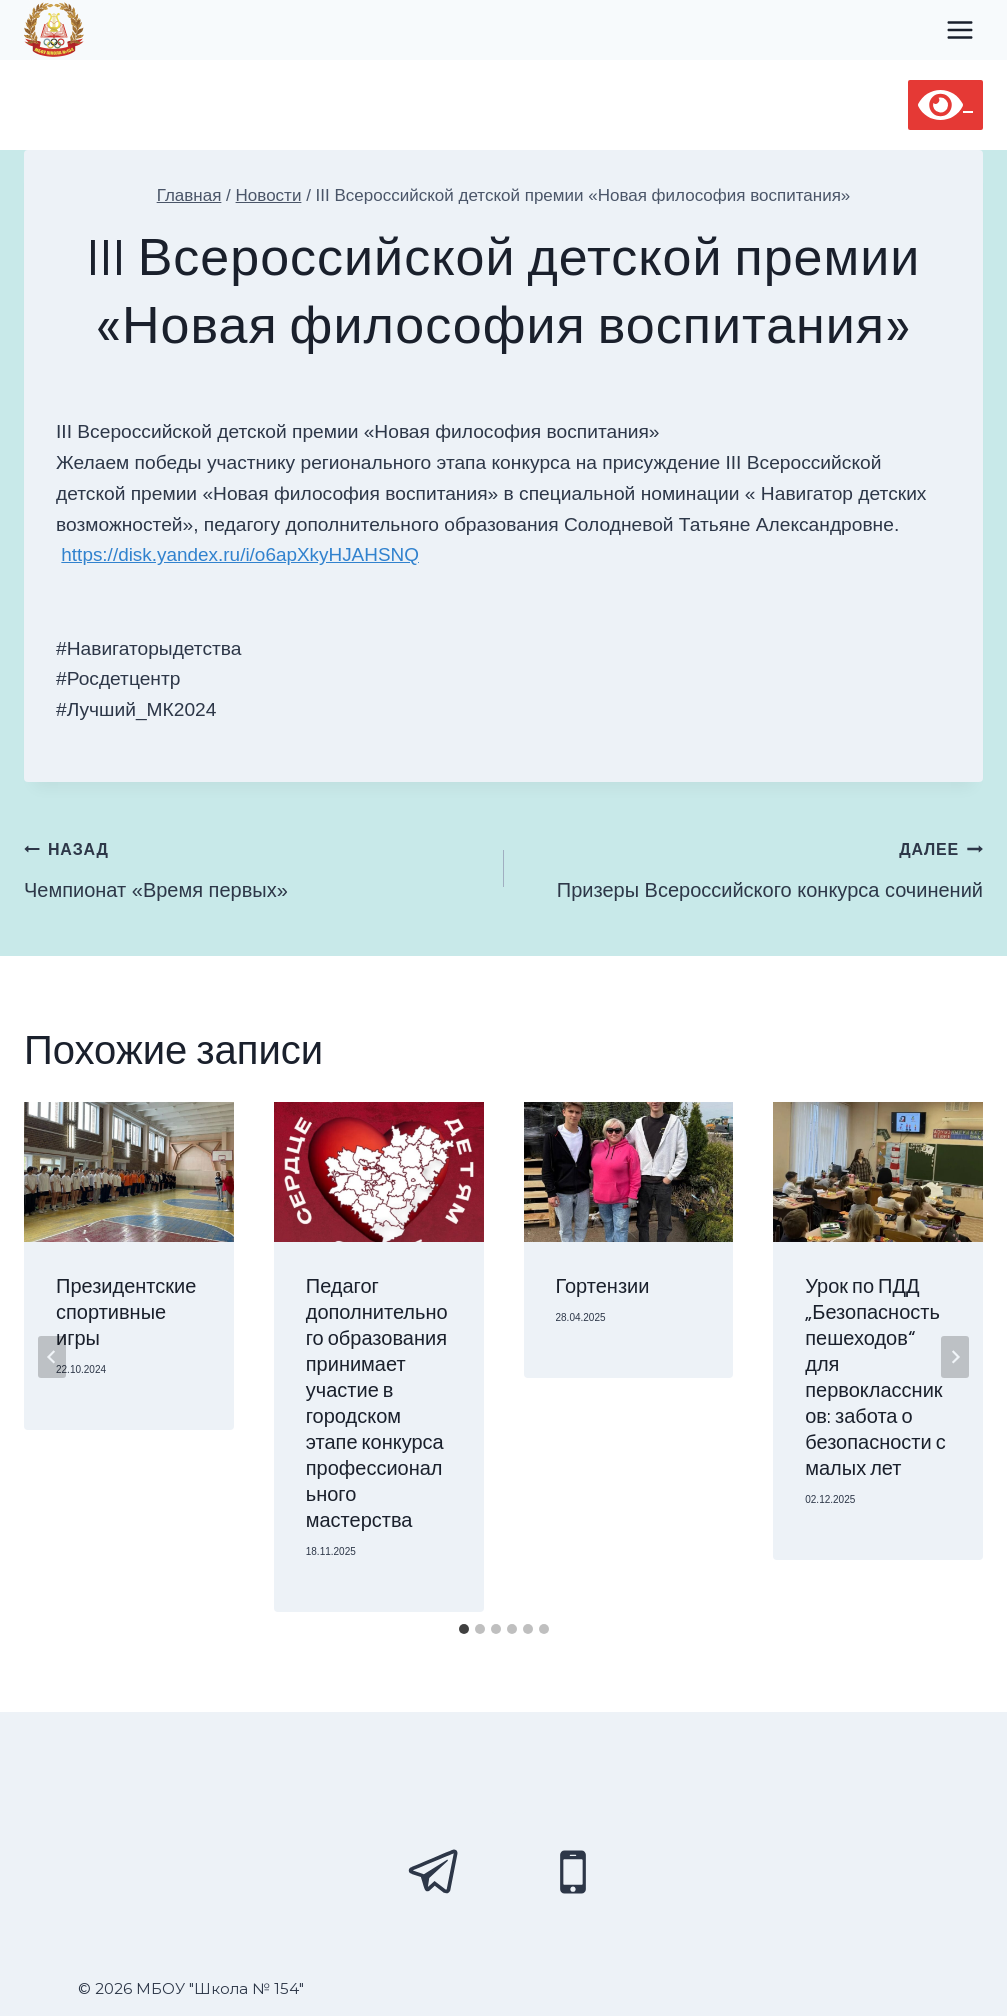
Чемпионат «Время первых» (254, 866)
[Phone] (573, 1872)
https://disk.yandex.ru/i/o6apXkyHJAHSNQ (242, 554)
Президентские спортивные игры (126, 1313)
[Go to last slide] (52, 1357)
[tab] (464, 1629)
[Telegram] (435, 1872)
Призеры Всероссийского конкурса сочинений (754, 866)
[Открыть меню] (959, 29)
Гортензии (603, 1287)
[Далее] (955, 1357)
